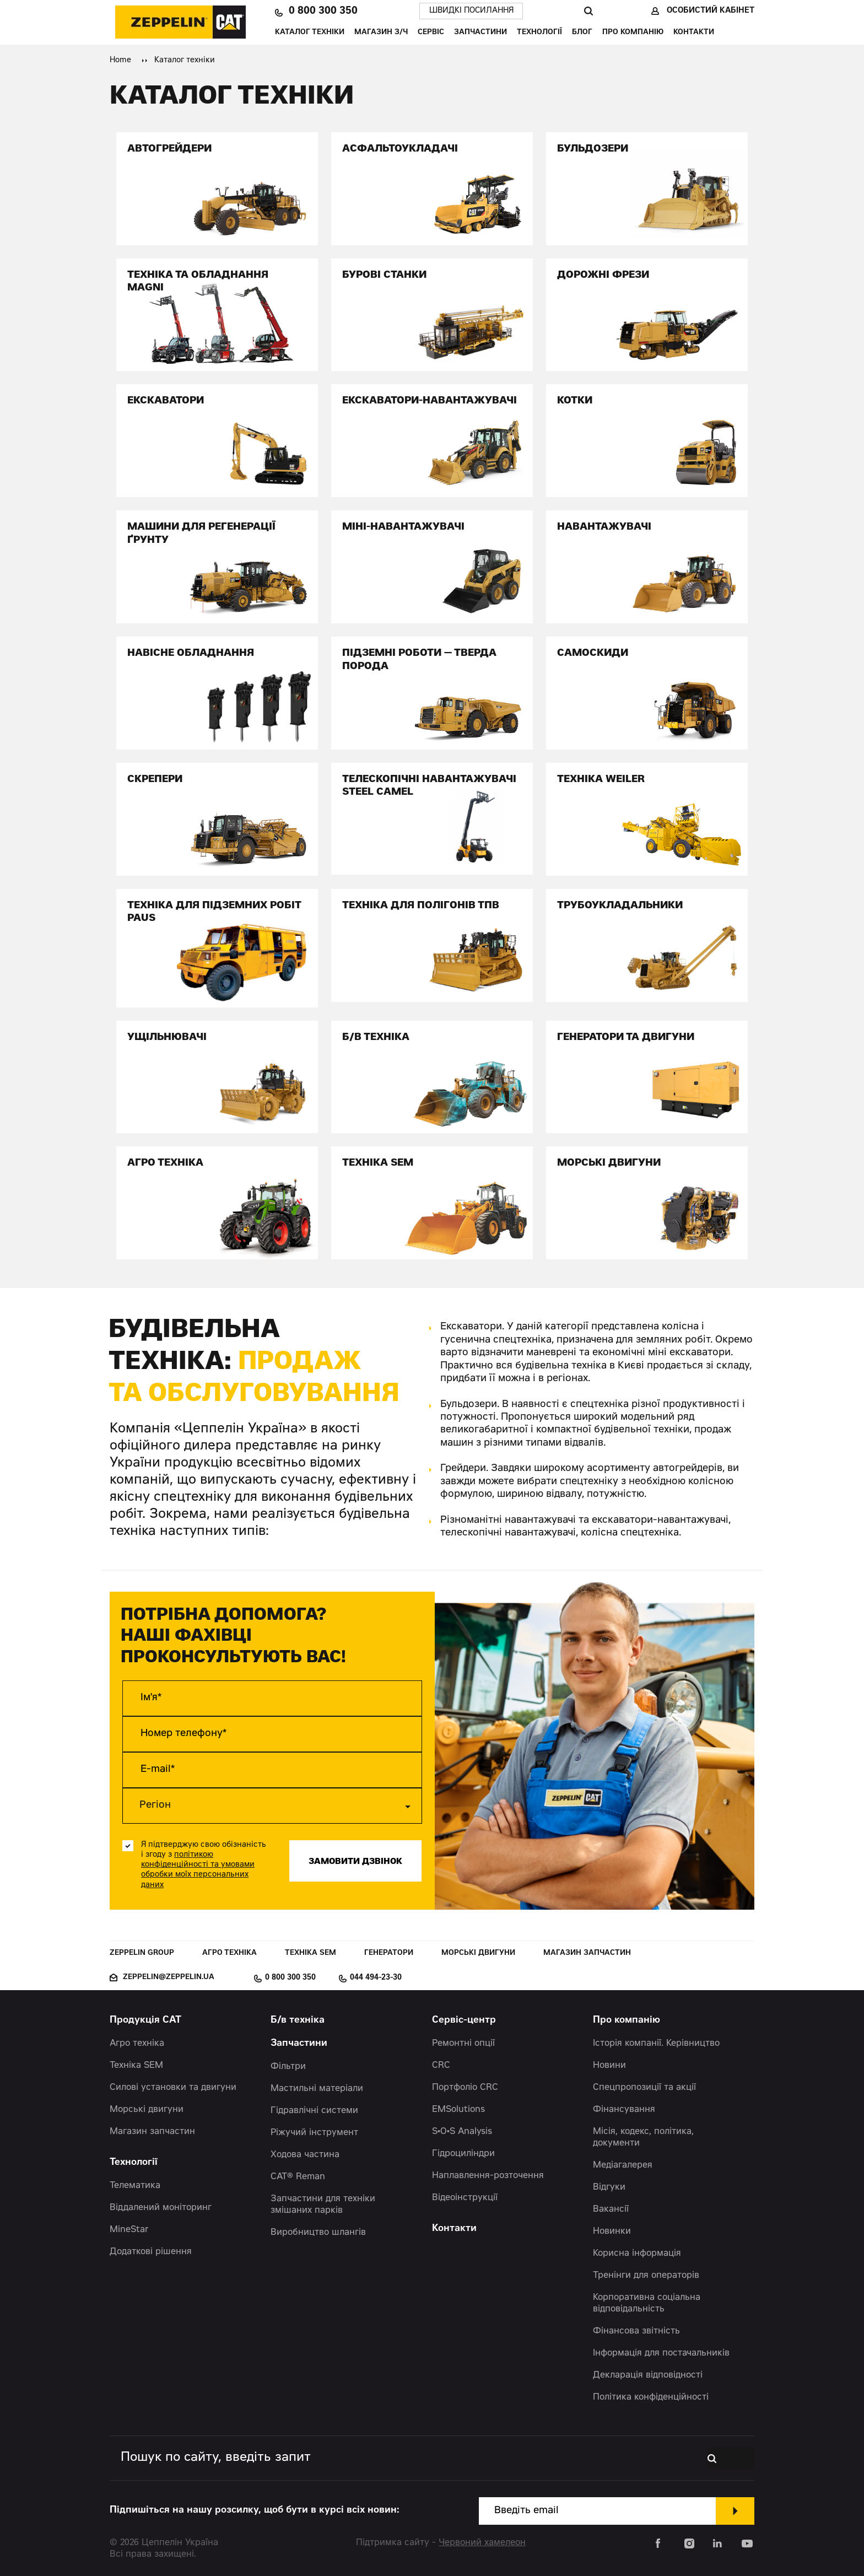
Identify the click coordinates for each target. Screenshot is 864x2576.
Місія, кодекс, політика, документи (643, 2137)
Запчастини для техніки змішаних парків (323, 2205)
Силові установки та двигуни (173, 2087)
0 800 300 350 (323, 11)
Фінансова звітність (636, 2331)
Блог (582, 32)
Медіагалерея (622, 2165)
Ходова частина (305, 2155)
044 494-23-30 (376, 1978)
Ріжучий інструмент (314, 2132)
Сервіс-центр (464, 2020)
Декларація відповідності (648, 2375)
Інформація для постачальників (661, 2353)
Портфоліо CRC (465, 2087)
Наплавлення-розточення (488, 2175)
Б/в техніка (298, 2020)
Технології (539, 32)
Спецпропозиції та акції (644, 2087)
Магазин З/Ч (381, 32)
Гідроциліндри (463, 2153)
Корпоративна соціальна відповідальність (646, 2303)
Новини (609, 2065)
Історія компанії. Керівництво (656, 2043)
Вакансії (611, 2209)
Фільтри (288, 2066)
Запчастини (480, 32)
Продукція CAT (145, 2020)
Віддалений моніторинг (161, 2207)
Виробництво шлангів (318, 2232)
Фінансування (624, 2109)
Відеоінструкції (465, 2198)
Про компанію (632, 32)
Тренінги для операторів (646, 2275)
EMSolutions (458, 2109)
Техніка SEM (310, 1953)
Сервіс (431, 32)
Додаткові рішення (151, 2252)
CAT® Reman (298, 2177)
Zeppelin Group (142, 1953)
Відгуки (609, 2187)
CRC (441, 2065)
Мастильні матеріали (317, 2088)
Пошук (588, 11)
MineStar (129, 2229)
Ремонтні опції (463, 2043)
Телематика (135, 2185)
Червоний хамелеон (482, 2543)
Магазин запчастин (587, 1953)
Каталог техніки (309, 32)
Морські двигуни (478, 1953)
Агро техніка (229, 1953)
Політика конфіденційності (651, 2397)
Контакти (693, 32)
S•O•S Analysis (462, 2131)
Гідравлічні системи (314, 2110)
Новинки (612, 2231)
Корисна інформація (637, 2253)
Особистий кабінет (710, 11)
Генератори (388, 1953)
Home (120, 60)
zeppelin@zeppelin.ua (168, 1977)
